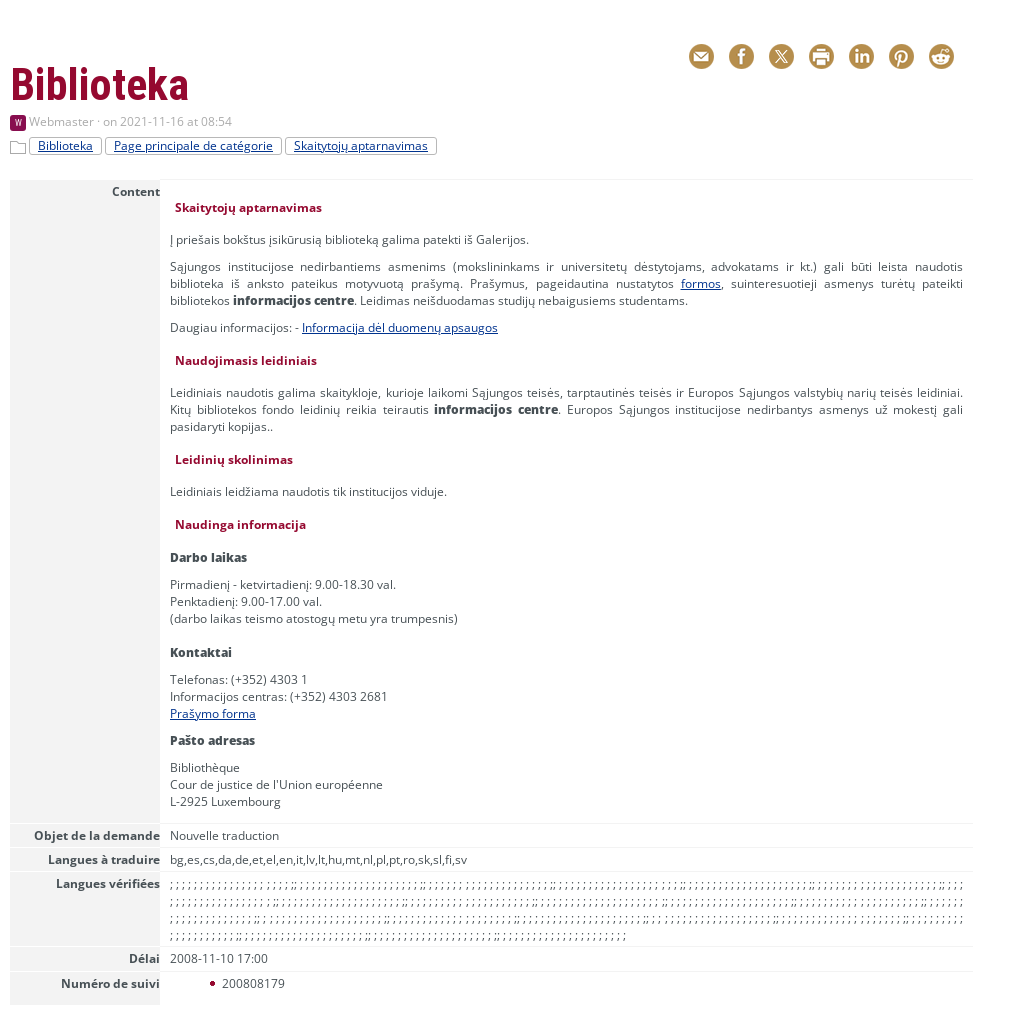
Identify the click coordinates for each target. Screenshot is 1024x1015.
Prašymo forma (213, 713)
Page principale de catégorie (193, 145)
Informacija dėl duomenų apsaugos (400, 327)
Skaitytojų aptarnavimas (361, 145)
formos (701, 283)
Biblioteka (65, 145)
